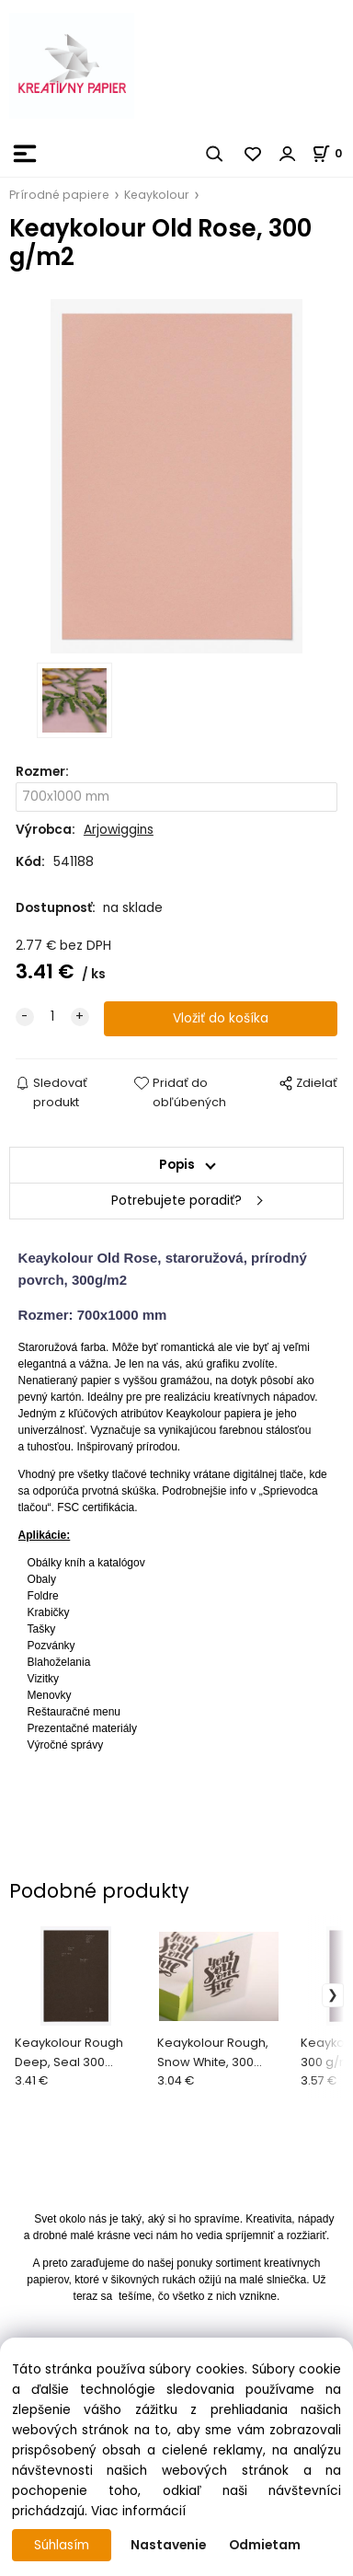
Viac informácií (138, 2511)
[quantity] (52, 1016)
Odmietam (265, 2545)
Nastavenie (168, 2545)
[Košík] (332, 153)
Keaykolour (156, 194)
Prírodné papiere (59, 194)
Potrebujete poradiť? (176, 1200)
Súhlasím (61, 2545)
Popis (177, 1164)
